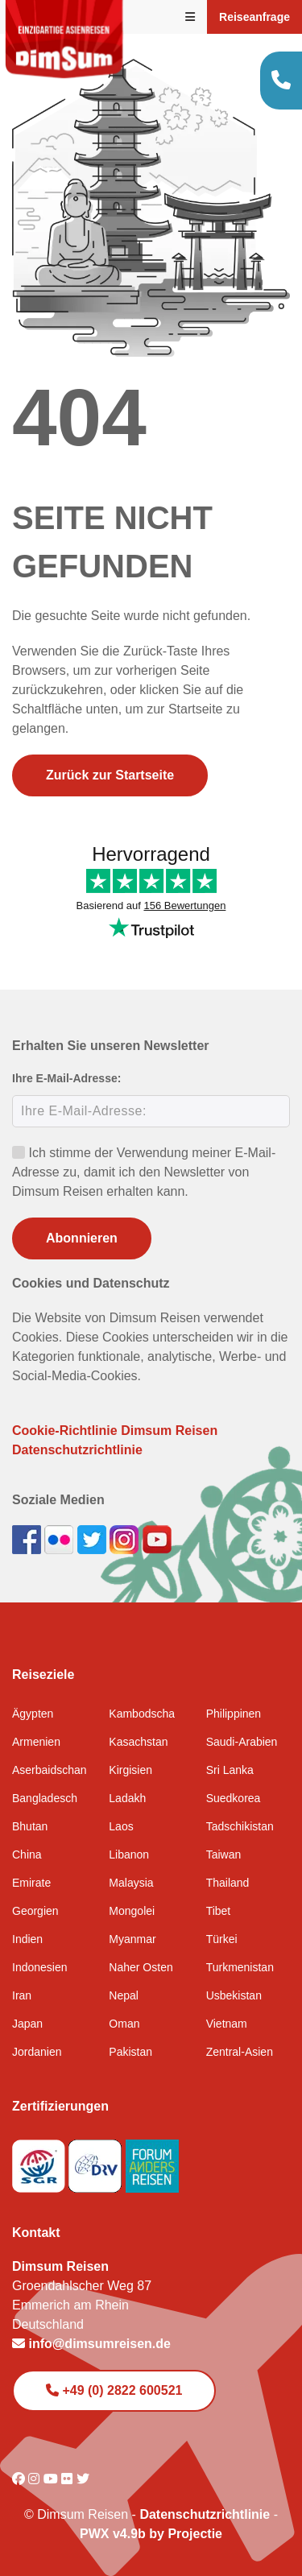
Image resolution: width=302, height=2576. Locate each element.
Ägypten (32, 1713)
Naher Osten (140, 1967)
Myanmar (132, 1939)
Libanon (129, 1854)
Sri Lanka (230, 1770)
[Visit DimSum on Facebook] (28, 1538)
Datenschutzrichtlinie (77, 1450)
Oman (124, 2023)
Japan (27, 2023)
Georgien (35, 1910)
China (27, 1854)
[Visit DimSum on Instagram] (35, 2479)
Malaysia (131, 1882)
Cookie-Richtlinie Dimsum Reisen (114, 1430)
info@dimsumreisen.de (91, 2344)
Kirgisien (130, 1770)
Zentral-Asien (239, 2051)
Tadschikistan (240, 1826)
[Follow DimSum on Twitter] (93, 1538)
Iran (21, 1995)
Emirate (31, 1882)
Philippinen (234, 1713)
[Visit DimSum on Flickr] (68, 2479)
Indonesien (40, 1967)
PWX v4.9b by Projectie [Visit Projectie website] (151, 2534)
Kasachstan (138, 1741)
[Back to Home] (64, 39)
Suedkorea (233, 1798)
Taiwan (224, 1854)
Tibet (218, 1910)
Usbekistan (234, 1995)
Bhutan (30, 1826)
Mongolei (132, 1910)
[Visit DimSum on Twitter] (83, 2479)
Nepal (124, 1995)
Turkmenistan (240, 1967)
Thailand (228, 1882)
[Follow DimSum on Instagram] (126, 1538)
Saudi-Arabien (242, 1741)
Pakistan (130, 2051)
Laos (121, 1826)
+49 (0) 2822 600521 (114, 2390)
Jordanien (37, 2051)
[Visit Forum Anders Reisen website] (152, 2161)
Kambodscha (142, 1713)
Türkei (222, 1939)
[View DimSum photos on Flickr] (60, 1538)
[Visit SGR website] (40, 2161)
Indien (27, 1939)
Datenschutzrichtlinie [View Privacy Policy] (204, 2514)
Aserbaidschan (49, 1770)
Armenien (36, 1741)
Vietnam (226, 2023)
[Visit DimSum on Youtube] (52, 2479)
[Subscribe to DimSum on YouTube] (157, 1538)
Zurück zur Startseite (110, 775)
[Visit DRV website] (96, 2161)
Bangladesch (44, 1798)
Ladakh (127, 1798)
